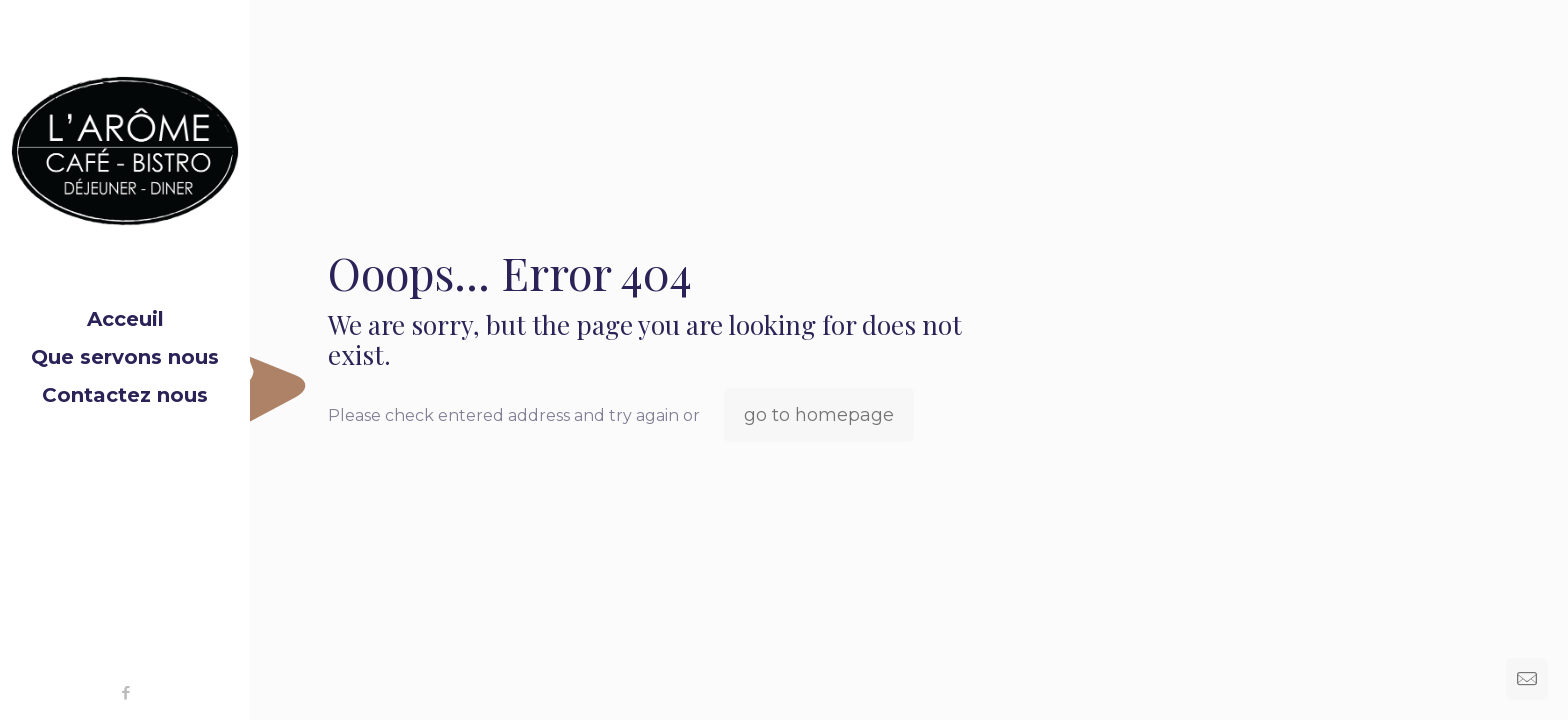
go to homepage (819, 415)
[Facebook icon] (125, 692)
